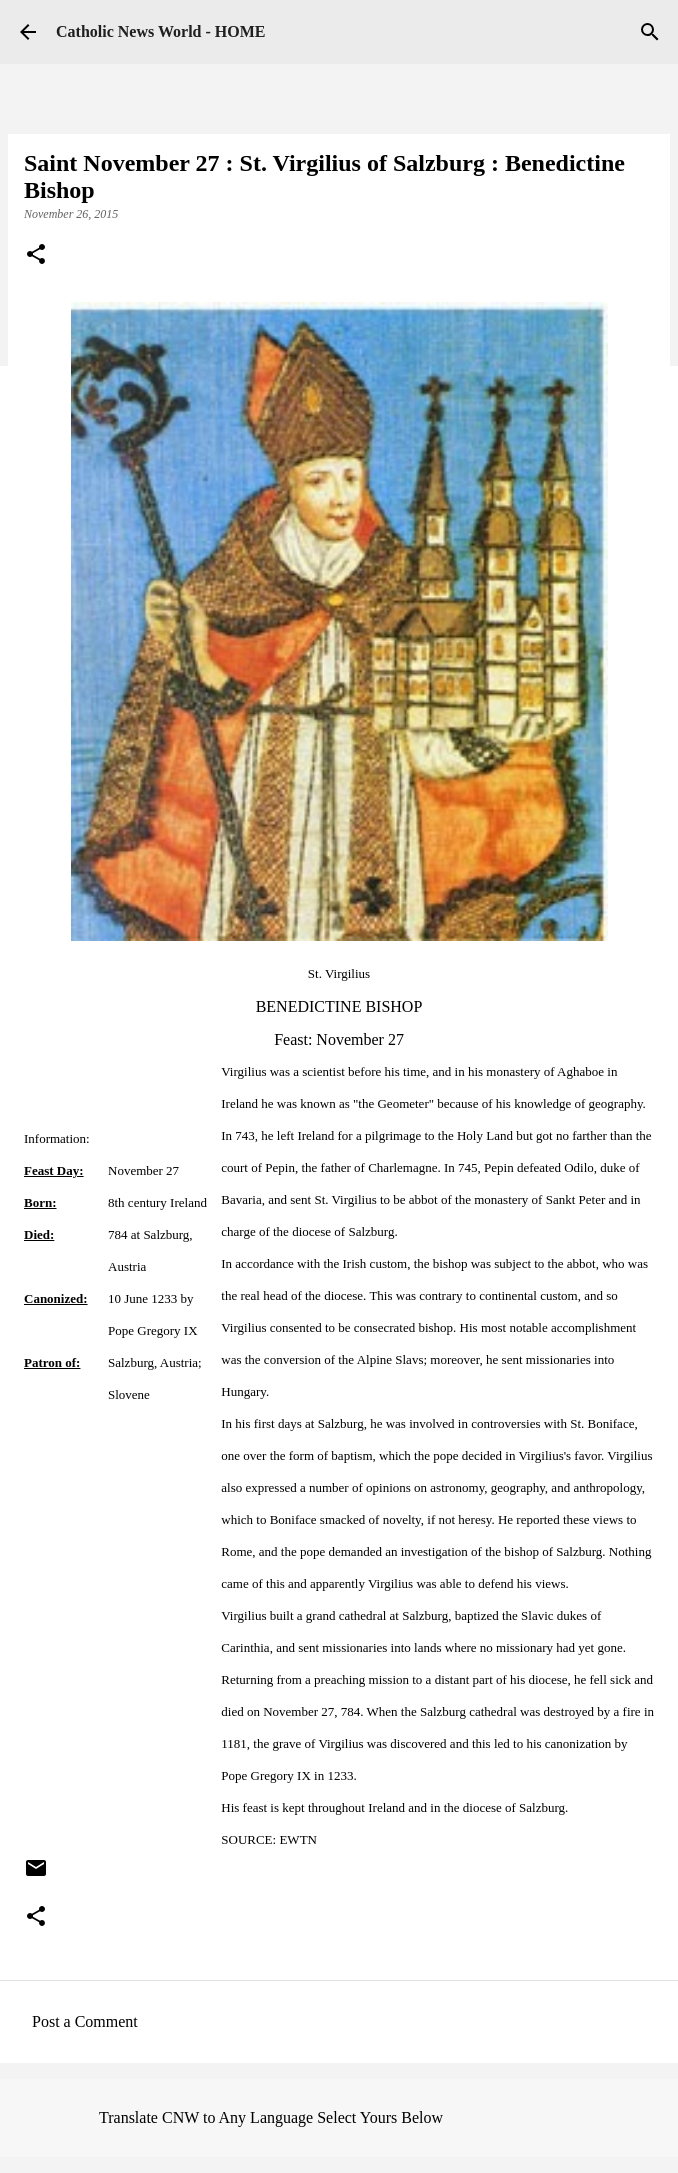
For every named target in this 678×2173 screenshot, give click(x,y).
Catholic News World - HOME (160, 31)
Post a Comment (85, 2021)
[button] (36, 256)
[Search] (650, 32)
